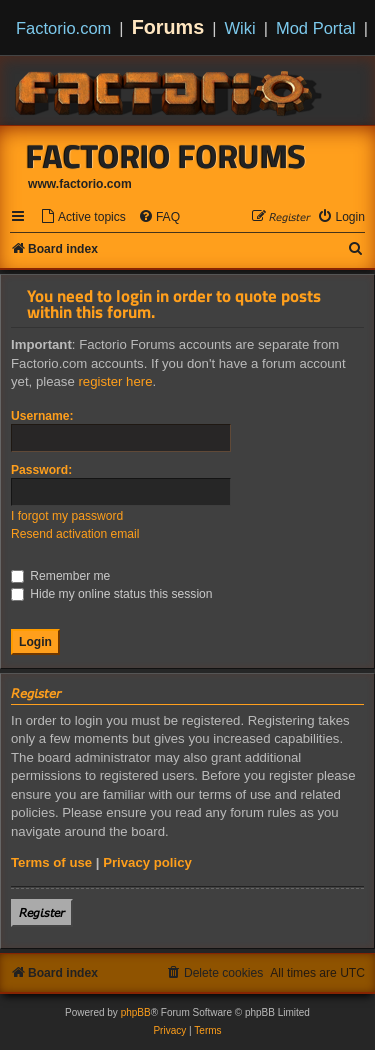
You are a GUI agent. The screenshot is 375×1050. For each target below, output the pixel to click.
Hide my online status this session (112, 594)
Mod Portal (316, 28)
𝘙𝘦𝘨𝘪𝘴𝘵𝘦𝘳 (42, 912)
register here (115, 381)
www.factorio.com (80, 184)
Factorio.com (63, 28)
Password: (41, 470)
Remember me (60, 576)
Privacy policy (147, 862)
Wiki (240, 28)
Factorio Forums (166, 156)
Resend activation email (75, 534)
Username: (42, 416)
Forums (168, 27)
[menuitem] (83, 217)
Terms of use (51, 862)
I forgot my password (67, 516)
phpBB (136, 1012)
